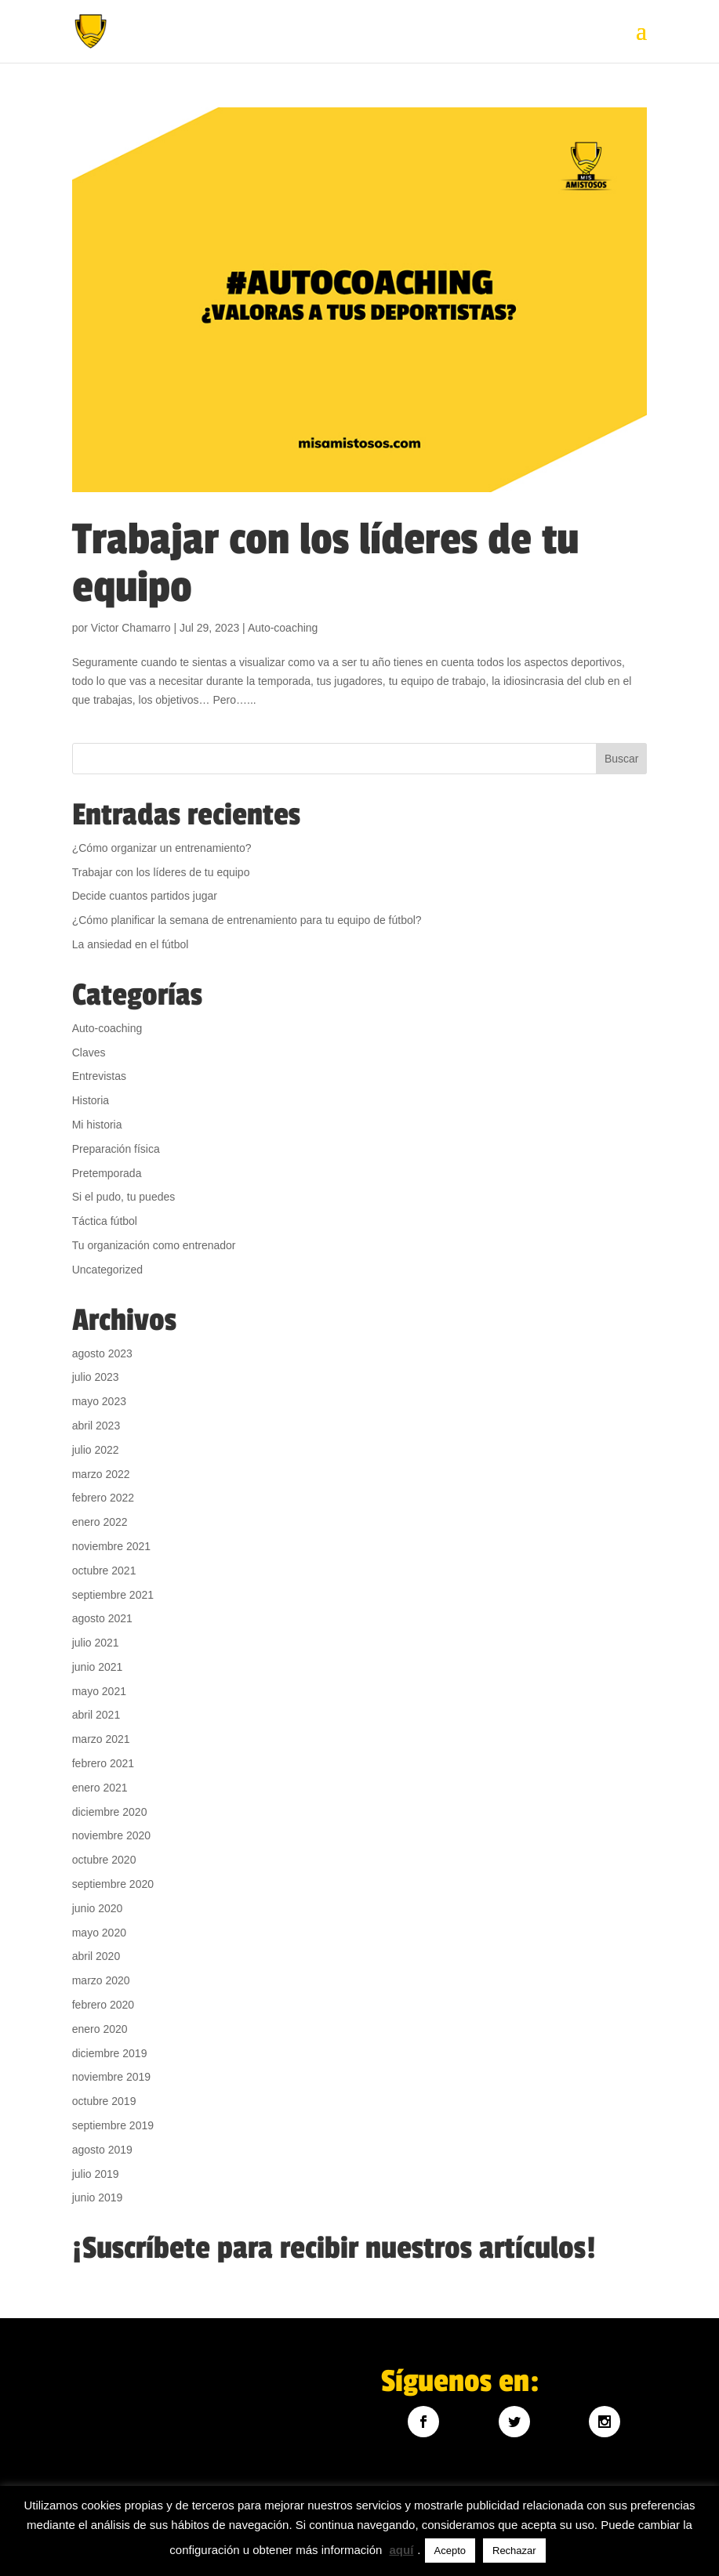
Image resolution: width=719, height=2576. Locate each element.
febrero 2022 (103, 1497)
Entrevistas (99, 1076)
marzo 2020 (101, 1980)
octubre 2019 (104, 2101)
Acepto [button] (450, 2550)
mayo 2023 (99, 1401)
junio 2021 (97, 1667)
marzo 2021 (101, 1739)
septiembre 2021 (113, 1595)
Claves (89, 1052)
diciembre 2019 (109, 2053)
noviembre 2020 (111, 1835)
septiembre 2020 (113, 1884)
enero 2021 (100, 1787)
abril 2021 (96, 1714)
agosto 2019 (102, 2149)
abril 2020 (96, 1956)
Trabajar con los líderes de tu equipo (325, 563)
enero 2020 (100, 2029)
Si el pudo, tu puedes (124, 1196)
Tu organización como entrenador (154, 1245)
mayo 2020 (99, 1932)
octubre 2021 (104, 1570)
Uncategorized (107, 1269)
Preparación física (116, 1149)
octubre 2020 (104, 1859)
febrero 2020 (103, 2004)
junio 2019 (97, 2197)
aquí (402, 2549)
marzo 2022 (101, 1474)
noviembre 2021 (111, 1546)
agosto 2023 (102, 1353)
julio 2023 (95, 1377)
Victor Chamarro (131, 627)
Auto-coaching (283, 627)
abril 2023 (96, 1425)
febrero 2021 (103, 1763)
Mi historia (97, 1124)
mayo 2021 (99, 1691)
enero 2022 (100, 1522)
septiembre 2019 (113, 2125)
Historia (90, 1100)
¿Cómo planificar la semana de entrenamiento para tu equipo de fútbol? (247, 920)
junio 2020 (97, 1908)
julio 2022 (95, 1450)
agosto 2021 (102, 1618)
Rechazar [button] (514, 2550)
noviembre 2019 (111, 2077)
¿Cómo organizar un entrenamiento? (162, 848)
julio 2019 (95, 2174)
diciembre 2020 (109, 1812)
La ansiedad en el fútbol (130, 944)
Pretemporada (107, 1173)
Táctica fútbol (104, 1221)
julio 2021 (95, 1642)
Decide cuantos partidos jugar (144, 895)
